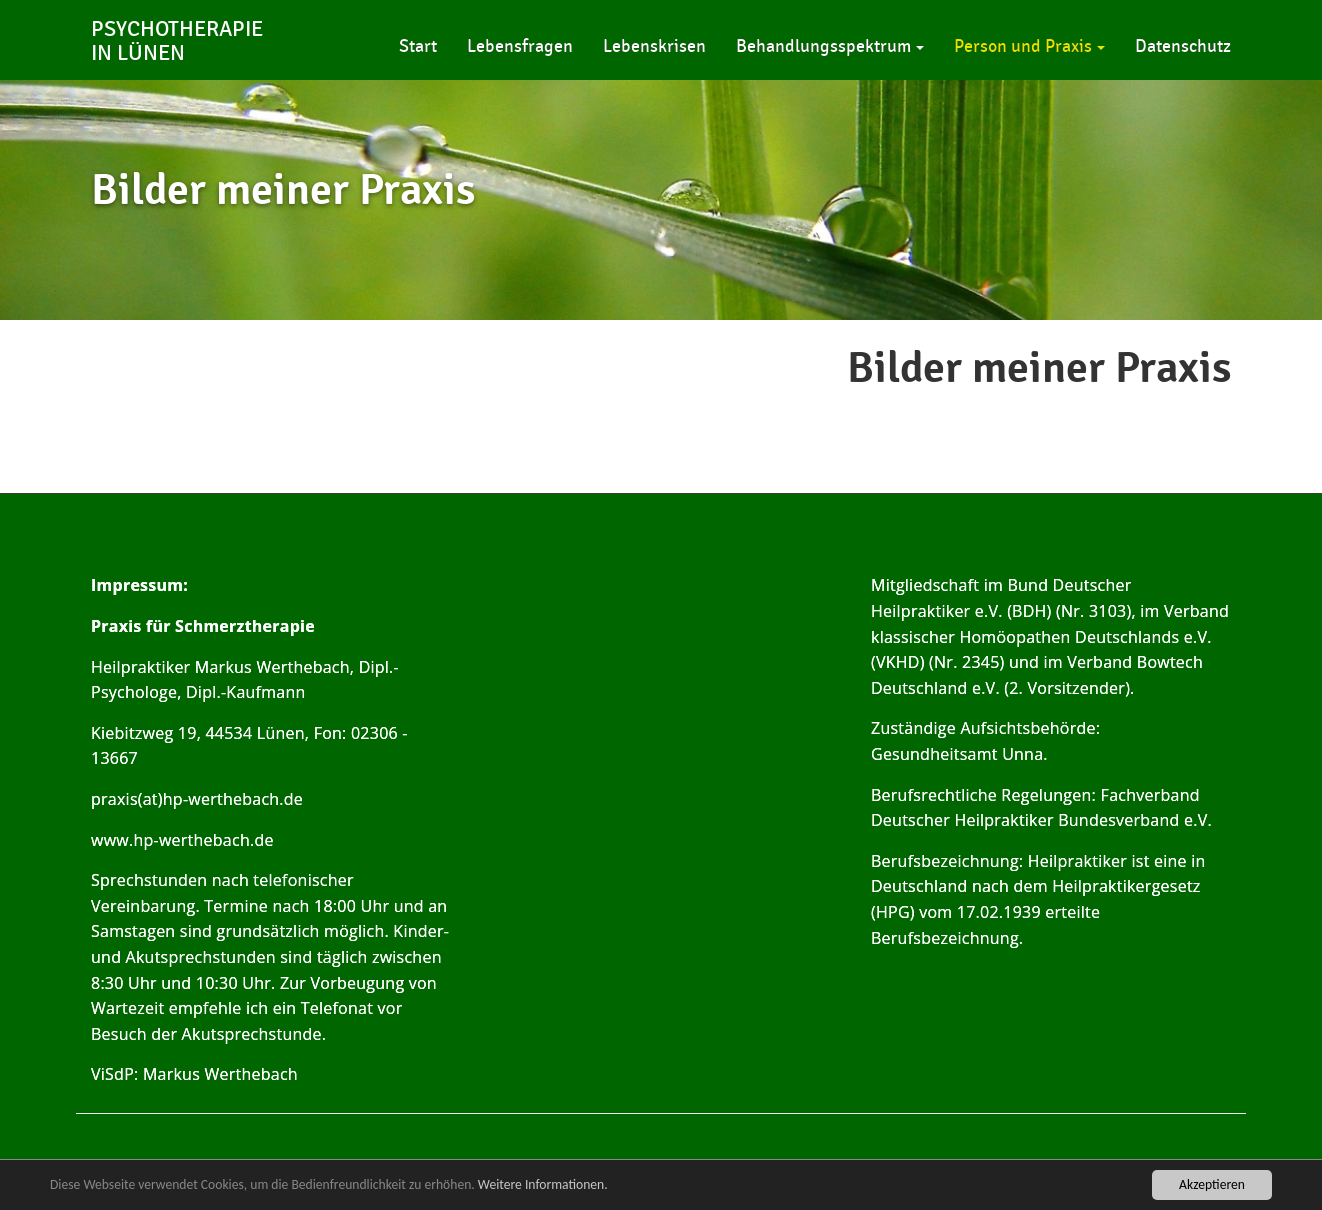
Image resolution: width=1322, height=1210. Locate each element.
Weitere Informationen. (543, 1184)
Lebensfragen (520, 46)
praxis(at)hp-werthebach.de (197, 799)
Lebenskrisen (654, 46)
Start (418, 46)
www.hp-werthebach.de (182, 840)
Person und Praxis (1029, 46)
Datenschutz (1183, 46)
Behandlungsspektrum (830, 46)
